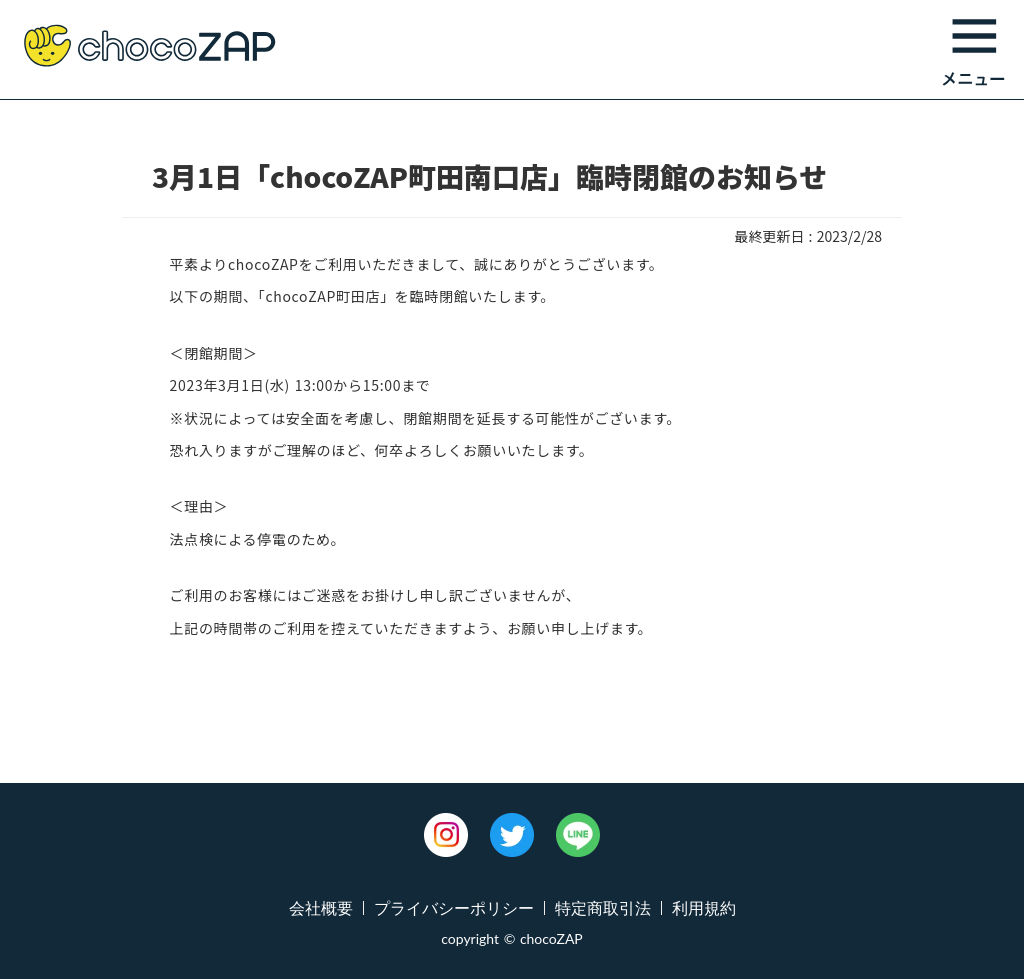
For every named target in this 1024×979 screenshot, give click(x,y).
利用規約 (704, 907)
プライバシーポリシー (454, 907)
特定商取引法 (603, 907)
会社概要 (321, 907)
